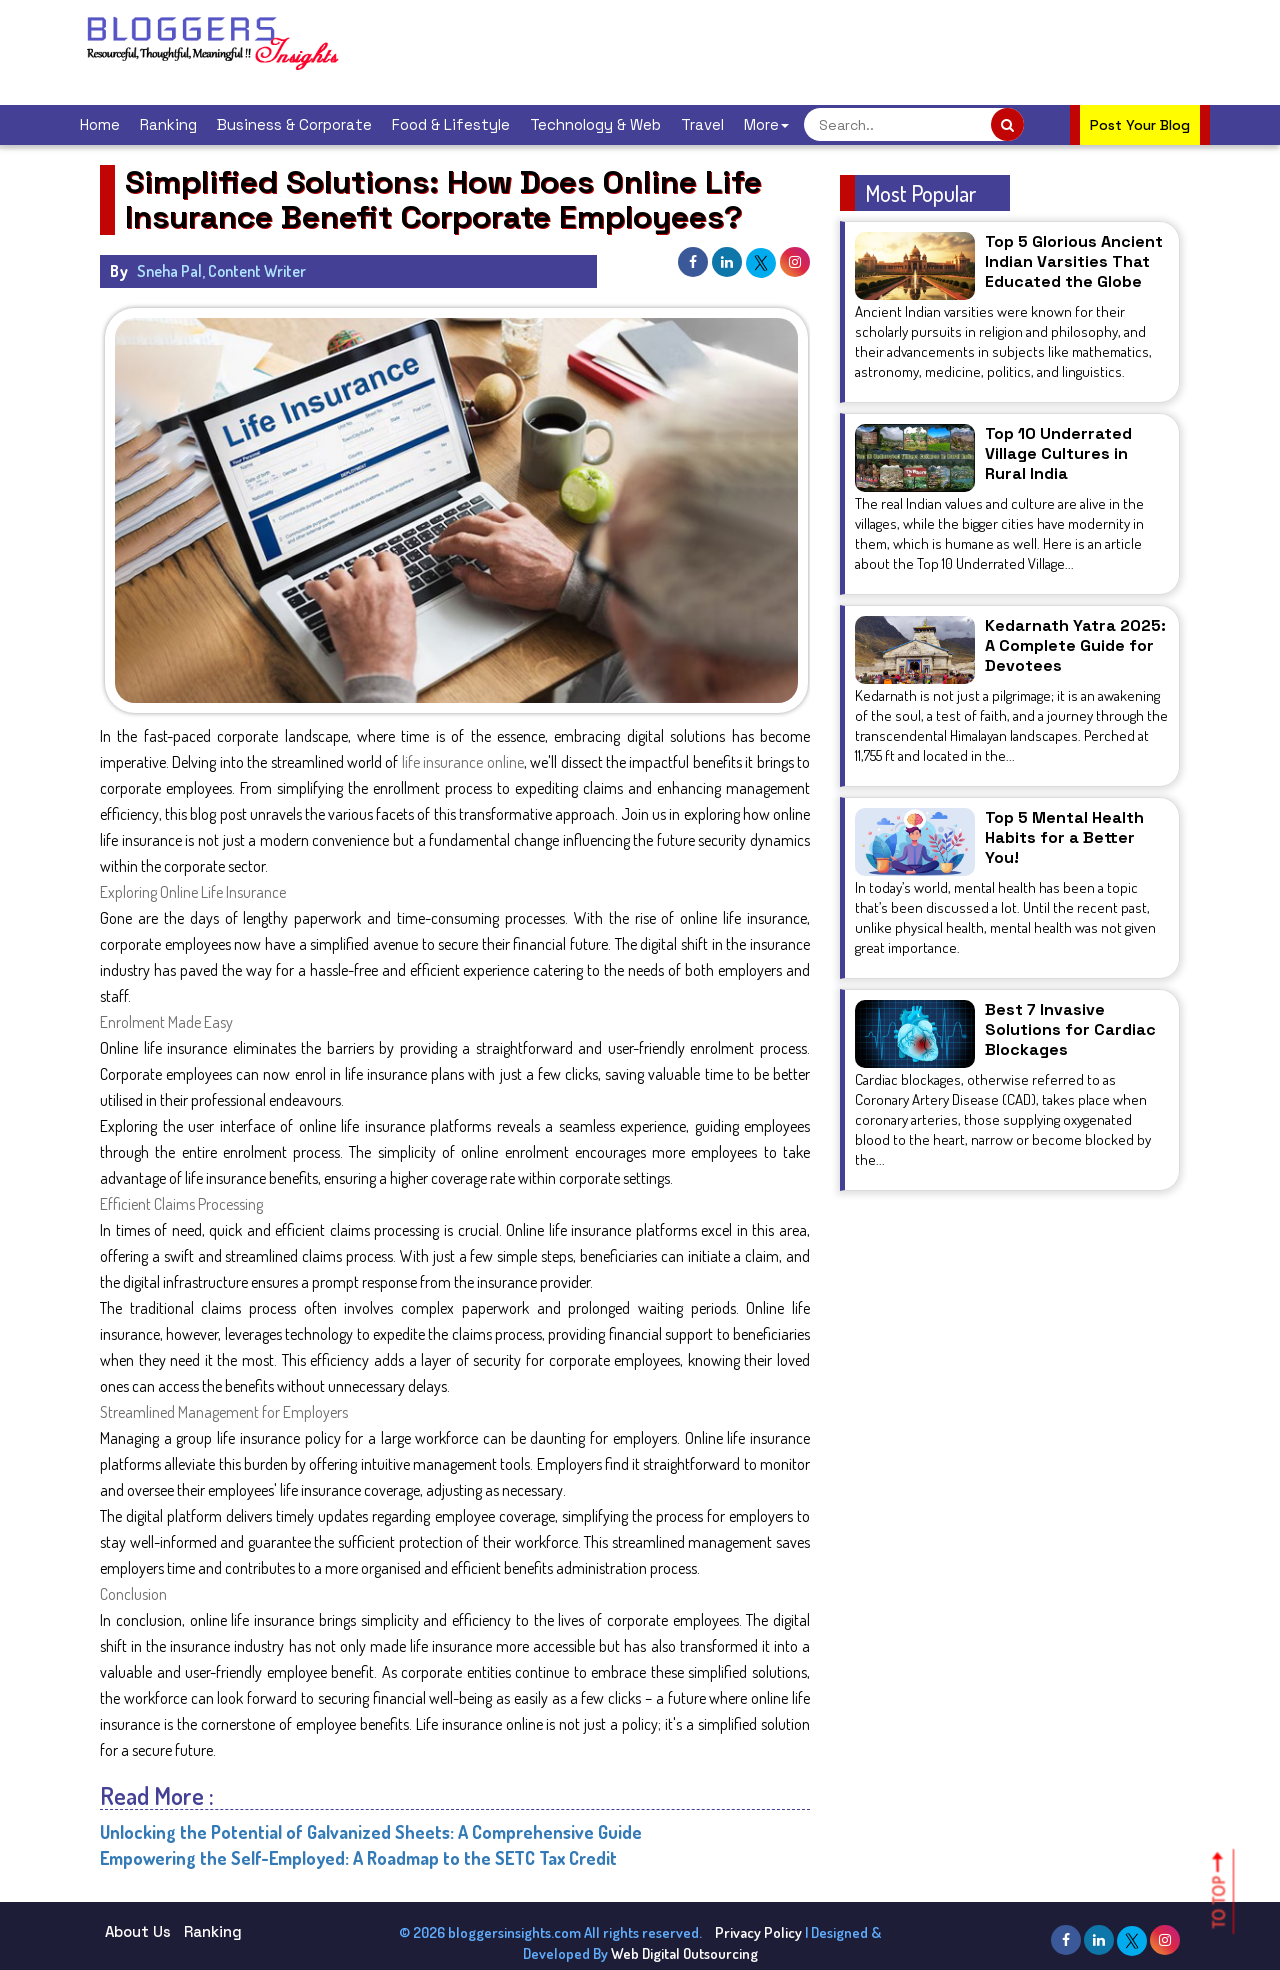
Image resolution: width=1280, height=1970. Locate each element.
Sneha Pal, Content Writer (221, 271)
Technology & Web (595, 124)
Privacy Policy (758, 1932)
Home (100, 124)
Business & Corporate (294, 124)
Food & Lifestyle (451, 124)
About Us (138, 1931)
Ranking (168, 124)
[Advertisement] (734, 50)
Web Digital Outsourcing (684, 1953)
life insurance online (463, 762)
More (766, 124)
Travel (702, 124)
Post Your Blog (1140, 125)
